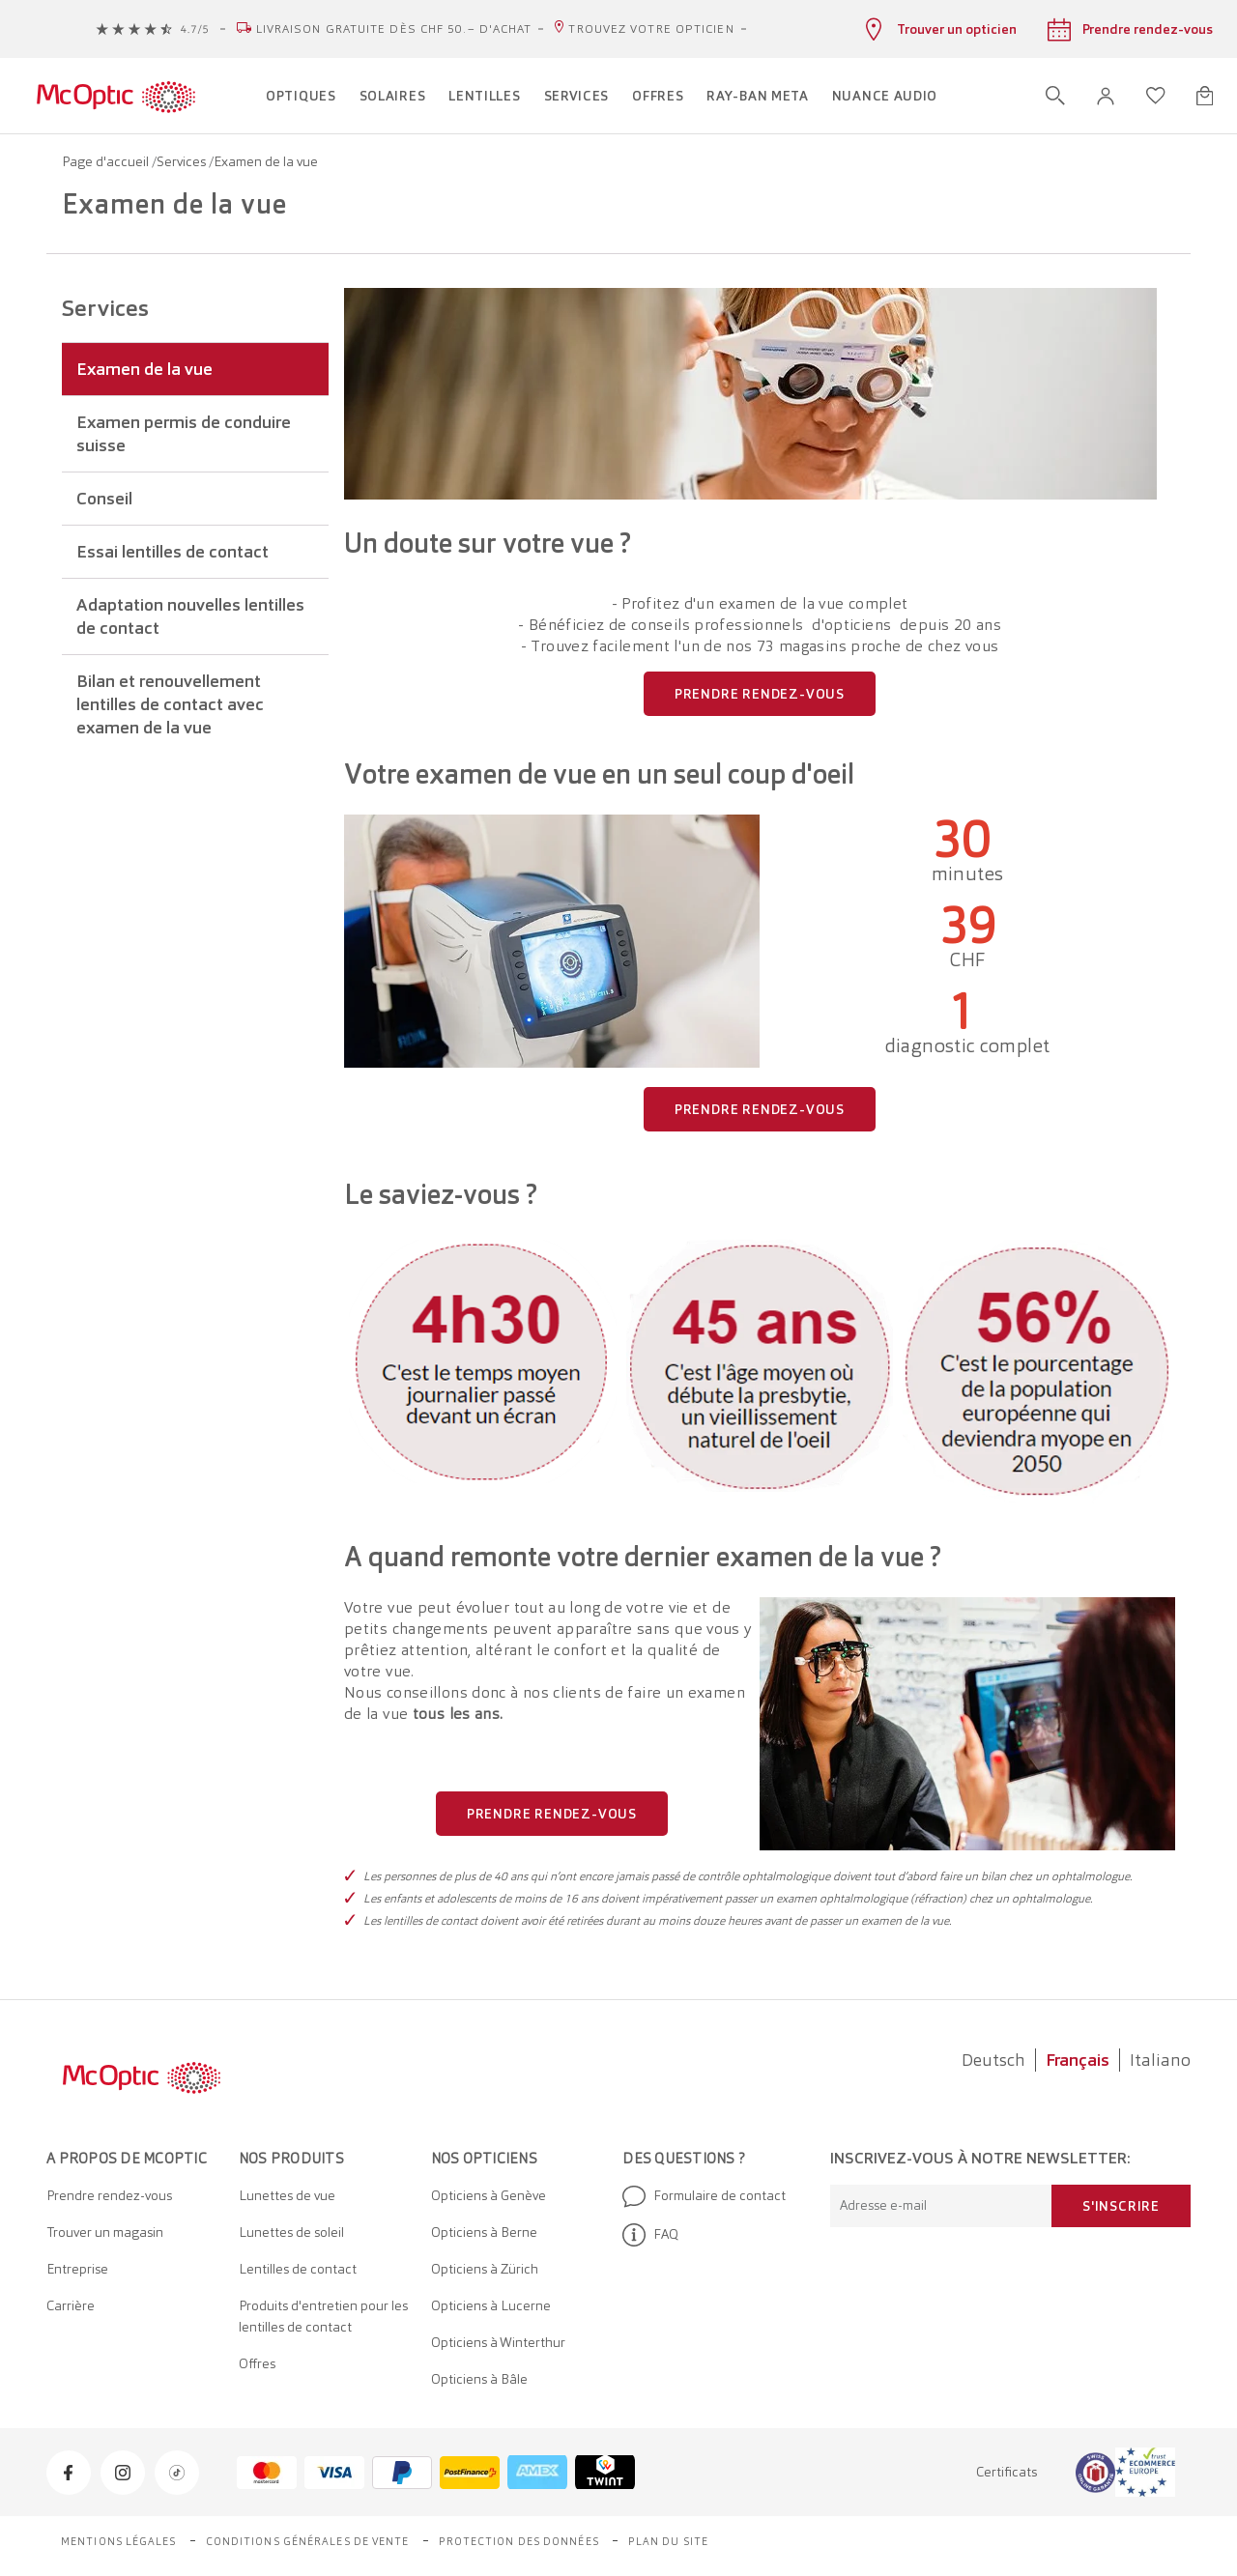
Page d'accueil (107, 161)
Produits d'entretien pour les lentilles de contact (323, 2316)
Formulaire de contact (704, 2196)
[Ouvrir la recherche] (1055, 95)
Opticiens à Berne (484, 2232)
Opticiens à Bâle (479, 2379)
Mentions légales (119, 2541)
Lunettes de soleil (291, 2232)
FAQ (650, 2235)
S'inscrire (1121, 2206)
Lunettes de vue (287, 2195)
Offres (257, 2363)
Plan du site (668, 2541)
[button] (1105, 96)
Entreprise (77, 2268)
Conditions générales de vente (308, 2541)
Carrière (70, 2305)
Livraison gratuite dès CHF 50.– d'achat (394, 29)
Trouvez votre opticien (651, 29)
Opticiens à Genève (488, 2195)
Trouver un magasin (104, 2232)
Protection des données (519, 2541)
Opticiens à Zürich (484, 2268)
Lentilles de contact (298, 2268)
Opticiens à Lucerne (491, 2305)
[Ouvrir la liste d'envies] (1155, 95)
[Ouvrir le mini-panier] (1205, 95)
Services (183, 161)
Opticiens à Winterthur (498, 2342)
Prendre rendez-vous (109, 2195)
